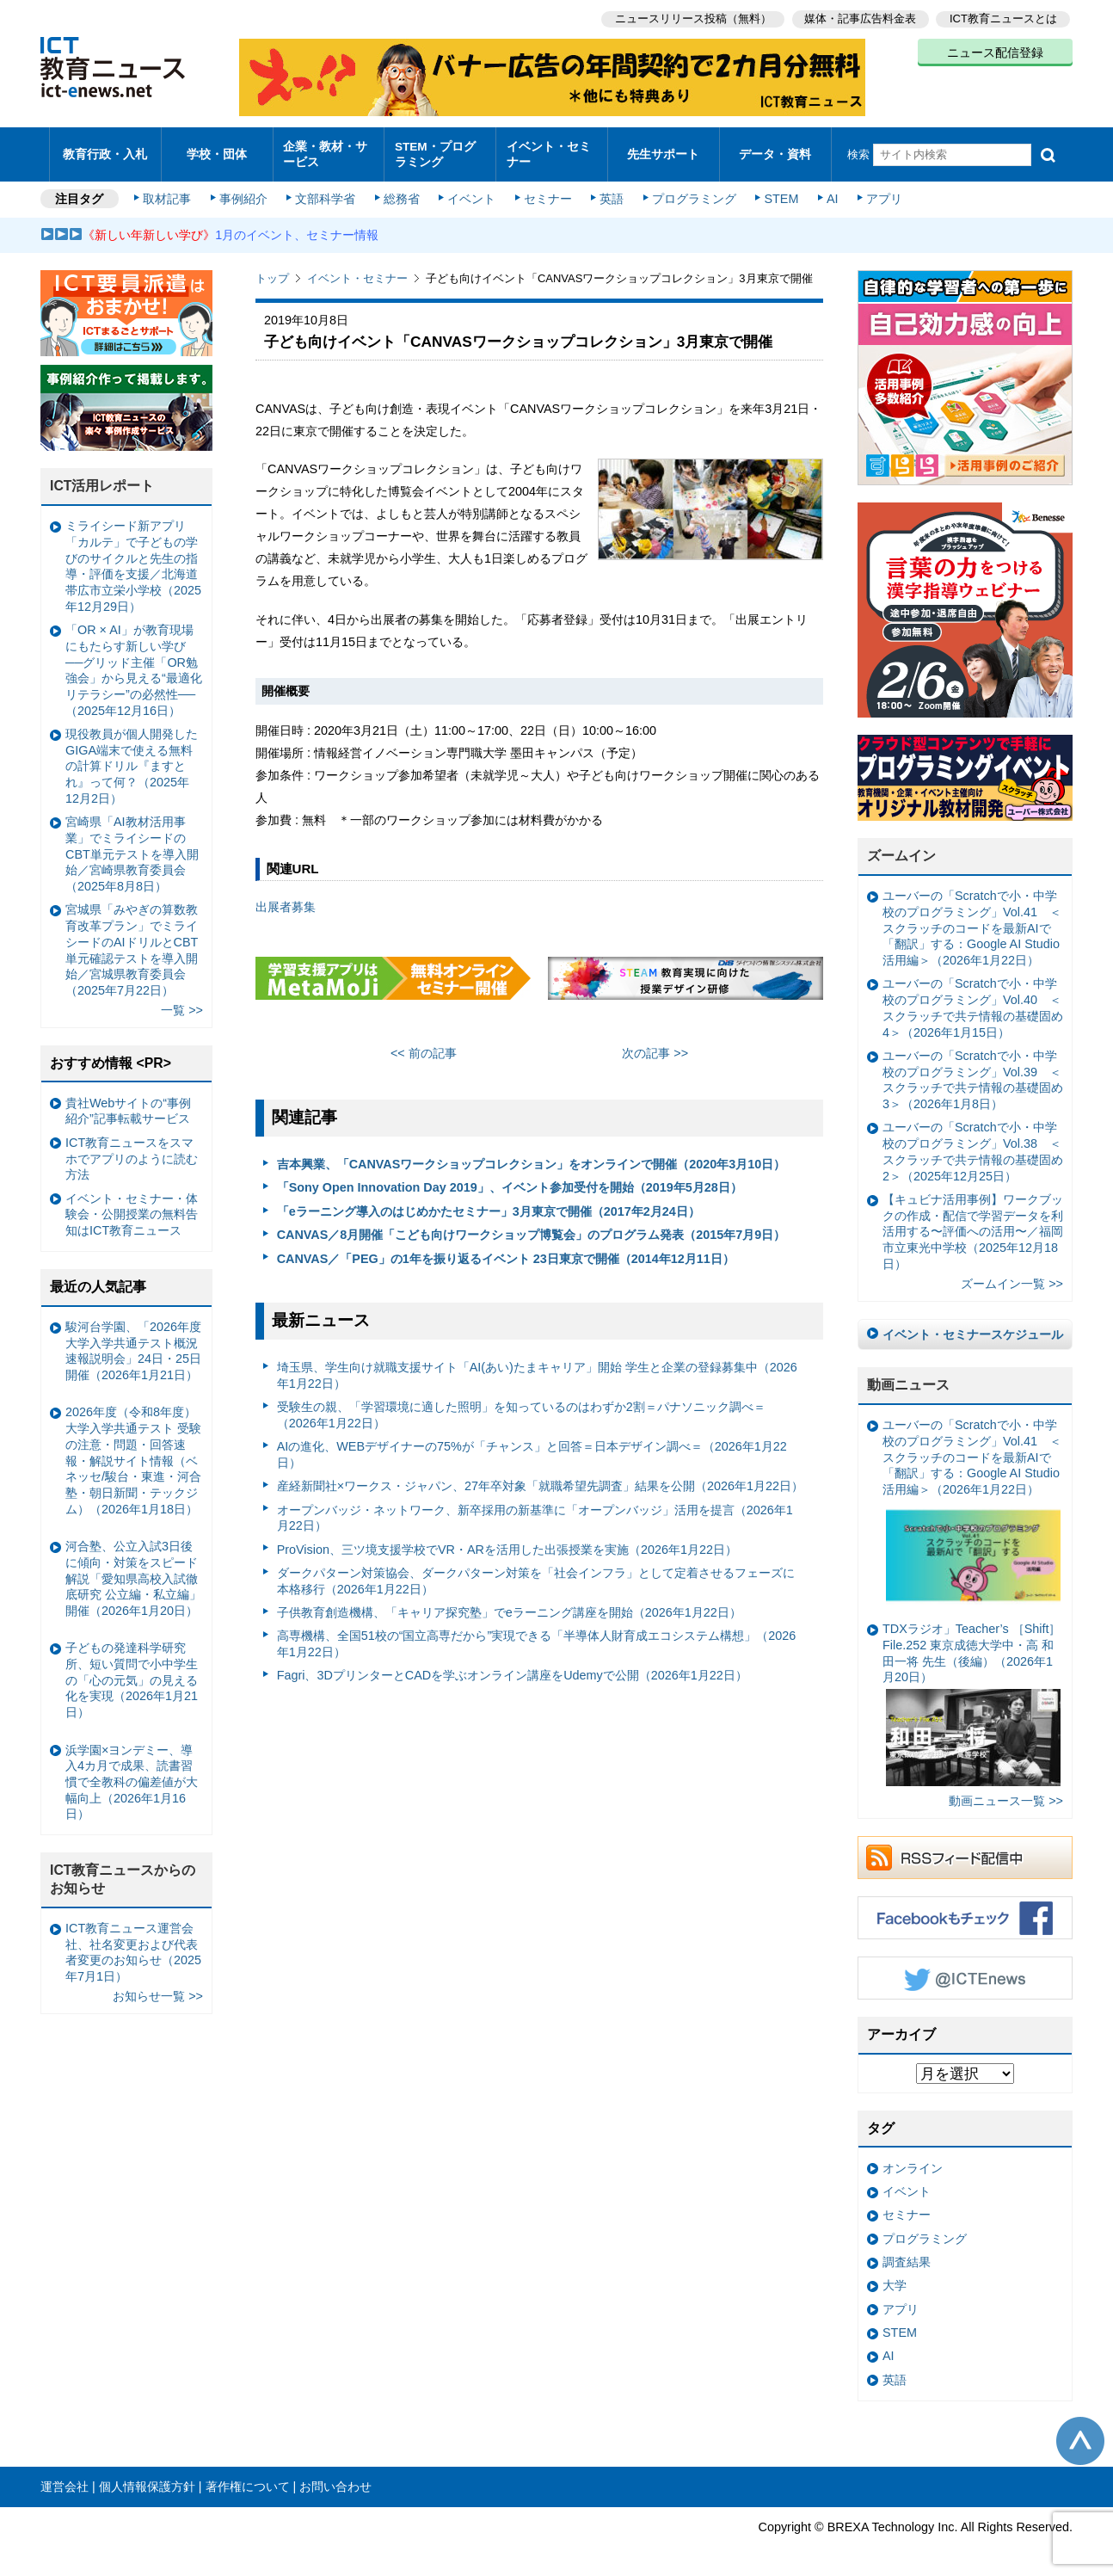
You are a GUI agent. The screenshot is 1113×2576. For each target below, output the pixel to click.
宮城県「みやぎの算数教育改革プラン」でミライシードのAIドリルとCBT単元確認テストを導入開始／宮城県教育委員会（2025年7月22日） (131, 942)
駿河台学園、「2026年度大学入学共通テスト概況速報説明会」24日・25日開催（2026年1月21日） (133, 1342)
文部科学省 (326, 191)
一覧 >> (182, 1002)
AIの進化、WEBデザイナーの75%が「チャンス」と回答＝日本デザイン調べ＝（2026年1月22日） (532, 1447)
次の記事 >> (655, 1044)
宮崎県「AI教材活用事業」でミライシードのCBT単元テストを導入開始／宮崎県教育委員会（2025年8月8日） (132, 846)
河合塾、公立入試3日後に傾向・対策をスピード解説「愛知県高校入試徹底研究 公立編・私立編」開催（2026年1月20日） (133, 1570)
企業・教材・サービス (324, 149)
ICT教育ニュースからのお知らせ (123, 1871)
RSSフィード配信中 (965, 1848)
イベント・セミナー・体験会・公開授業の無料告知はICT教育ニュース (131, 1206)
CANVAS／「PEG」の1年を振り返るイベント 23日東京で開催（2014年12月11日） (506, 1250)
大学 (894, 2277)
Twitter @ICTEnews (965, 1969)
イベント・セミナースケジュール (972, 1326)
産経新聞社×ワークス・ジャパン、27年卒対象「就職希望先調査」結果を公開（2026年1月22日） (540, 1478)
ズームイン (901, 848)
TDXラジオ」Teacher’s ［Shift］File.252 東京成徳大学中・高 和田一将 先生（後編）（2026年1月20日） (971, 1696)
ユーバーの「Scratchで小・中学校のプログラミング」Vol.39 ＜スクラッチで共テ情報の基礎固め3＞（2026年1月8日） (972, 1071)
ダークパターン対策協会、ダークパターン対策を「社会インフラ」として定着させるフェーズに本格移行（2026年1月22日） (536, 1572)
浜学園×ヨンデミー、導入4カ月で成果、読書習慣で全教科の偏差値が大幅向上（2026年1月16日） (131, 1774)
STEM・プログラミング (440, 149)
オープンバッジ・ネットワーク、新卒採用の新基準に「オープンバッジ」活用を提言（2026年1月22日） (535, 1509)
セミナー (546, 191)
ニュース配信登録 (995, 52)
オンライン (912, 2159)
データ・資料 (775, 150)
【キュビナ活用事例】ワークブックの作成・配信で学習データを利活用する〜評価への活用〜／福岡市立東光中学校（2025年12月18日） (972, 1223)
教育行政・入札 (105, 150)
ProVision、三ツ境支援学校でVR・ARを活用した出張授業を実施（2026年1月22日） (507, 1541)
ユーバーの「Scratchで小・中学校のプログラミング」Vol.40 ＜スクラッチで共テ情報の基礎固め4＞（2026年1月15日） (972, 1000)
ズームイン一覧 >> (1012, 1275)
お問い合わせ (335, 2478)
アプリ (879, 191)
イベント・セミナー (546, 149)
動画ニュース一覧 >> (1006, 1793)
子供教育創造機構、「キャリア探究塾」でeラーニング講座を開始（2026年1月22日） (509, 1604)
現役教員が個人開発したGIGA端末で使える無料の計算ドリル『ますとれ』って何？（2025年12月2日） (131, 757)
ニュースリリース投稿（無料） (690, 17)
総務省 (402, 191)
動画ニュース (908, 1377)
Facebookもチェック (965, 1909)
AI (827, 191)
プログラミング (691, 191)
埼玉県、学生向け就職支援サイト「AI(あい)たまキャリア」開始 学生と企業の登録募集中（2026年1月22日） (537, 1367)
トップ (272, 270)
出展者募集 (285, 899)
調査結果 (906, 2253)
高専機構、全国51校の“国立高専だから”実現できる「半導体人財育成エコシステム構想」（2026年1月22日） (536, 1636)
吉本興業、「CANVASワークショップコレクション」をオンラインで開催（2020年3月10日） (531, 1156)
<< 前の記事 (423, 1044)
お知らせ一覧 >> (158, 1988)
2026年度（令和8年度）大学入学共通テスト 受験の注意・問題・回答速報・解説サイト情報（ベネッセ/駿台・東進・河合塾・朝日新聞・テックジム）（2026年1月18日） (133, 1452)
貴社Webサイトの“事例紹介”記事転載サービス (128, 1103)
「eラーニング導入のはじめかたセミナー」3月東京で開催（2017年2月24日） (488, 1203)
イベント (471, 191)
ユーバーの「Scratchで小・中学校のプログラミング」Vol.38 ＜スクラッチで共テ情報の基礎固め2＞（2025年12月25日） (972, 1143)
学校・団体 (217, 150)
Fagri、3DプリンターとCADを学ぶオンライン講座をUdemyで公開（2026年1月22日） (512, 1667)
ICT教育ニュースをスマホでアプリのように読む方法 (131, 1150)
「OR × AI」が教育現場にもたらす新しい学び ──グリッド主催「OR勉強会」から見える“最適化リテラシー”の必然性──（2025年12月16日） (133, 662)
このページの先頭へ (1080, 2433)
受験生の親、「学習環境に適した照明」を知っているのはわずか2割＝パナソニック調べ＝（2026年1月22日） (521, 1407)
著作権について (248, 2478)
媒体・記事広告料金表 (859, 17)
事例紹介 (245, 191)
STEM (777, 191)
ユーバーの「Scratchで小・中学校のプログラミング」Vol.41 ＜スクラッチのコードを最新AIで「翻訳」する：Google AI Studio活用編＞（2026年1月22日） (971, 920)
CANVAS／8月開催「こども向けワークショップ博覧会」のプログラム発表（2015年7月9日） (531, 1227)
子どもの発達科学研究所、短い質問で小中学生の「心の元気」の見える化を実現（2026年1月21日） (131, 1672)
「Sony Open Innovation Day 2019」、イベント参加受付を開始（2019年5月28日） (509, 1179)
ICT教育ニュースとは (1003, 17)
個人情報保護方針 (147, 2478)
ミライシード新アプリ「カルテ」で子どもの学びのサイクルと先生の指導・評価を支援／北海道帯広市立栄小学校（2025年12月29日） (133, 558)
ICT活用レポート (102, 478)
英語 (610, 191)
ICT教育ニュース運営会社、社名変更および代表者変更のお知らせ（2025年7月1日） (133, 1944)
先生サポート (663, 150)
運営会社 (64, 2478)
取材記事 (169, 191)
